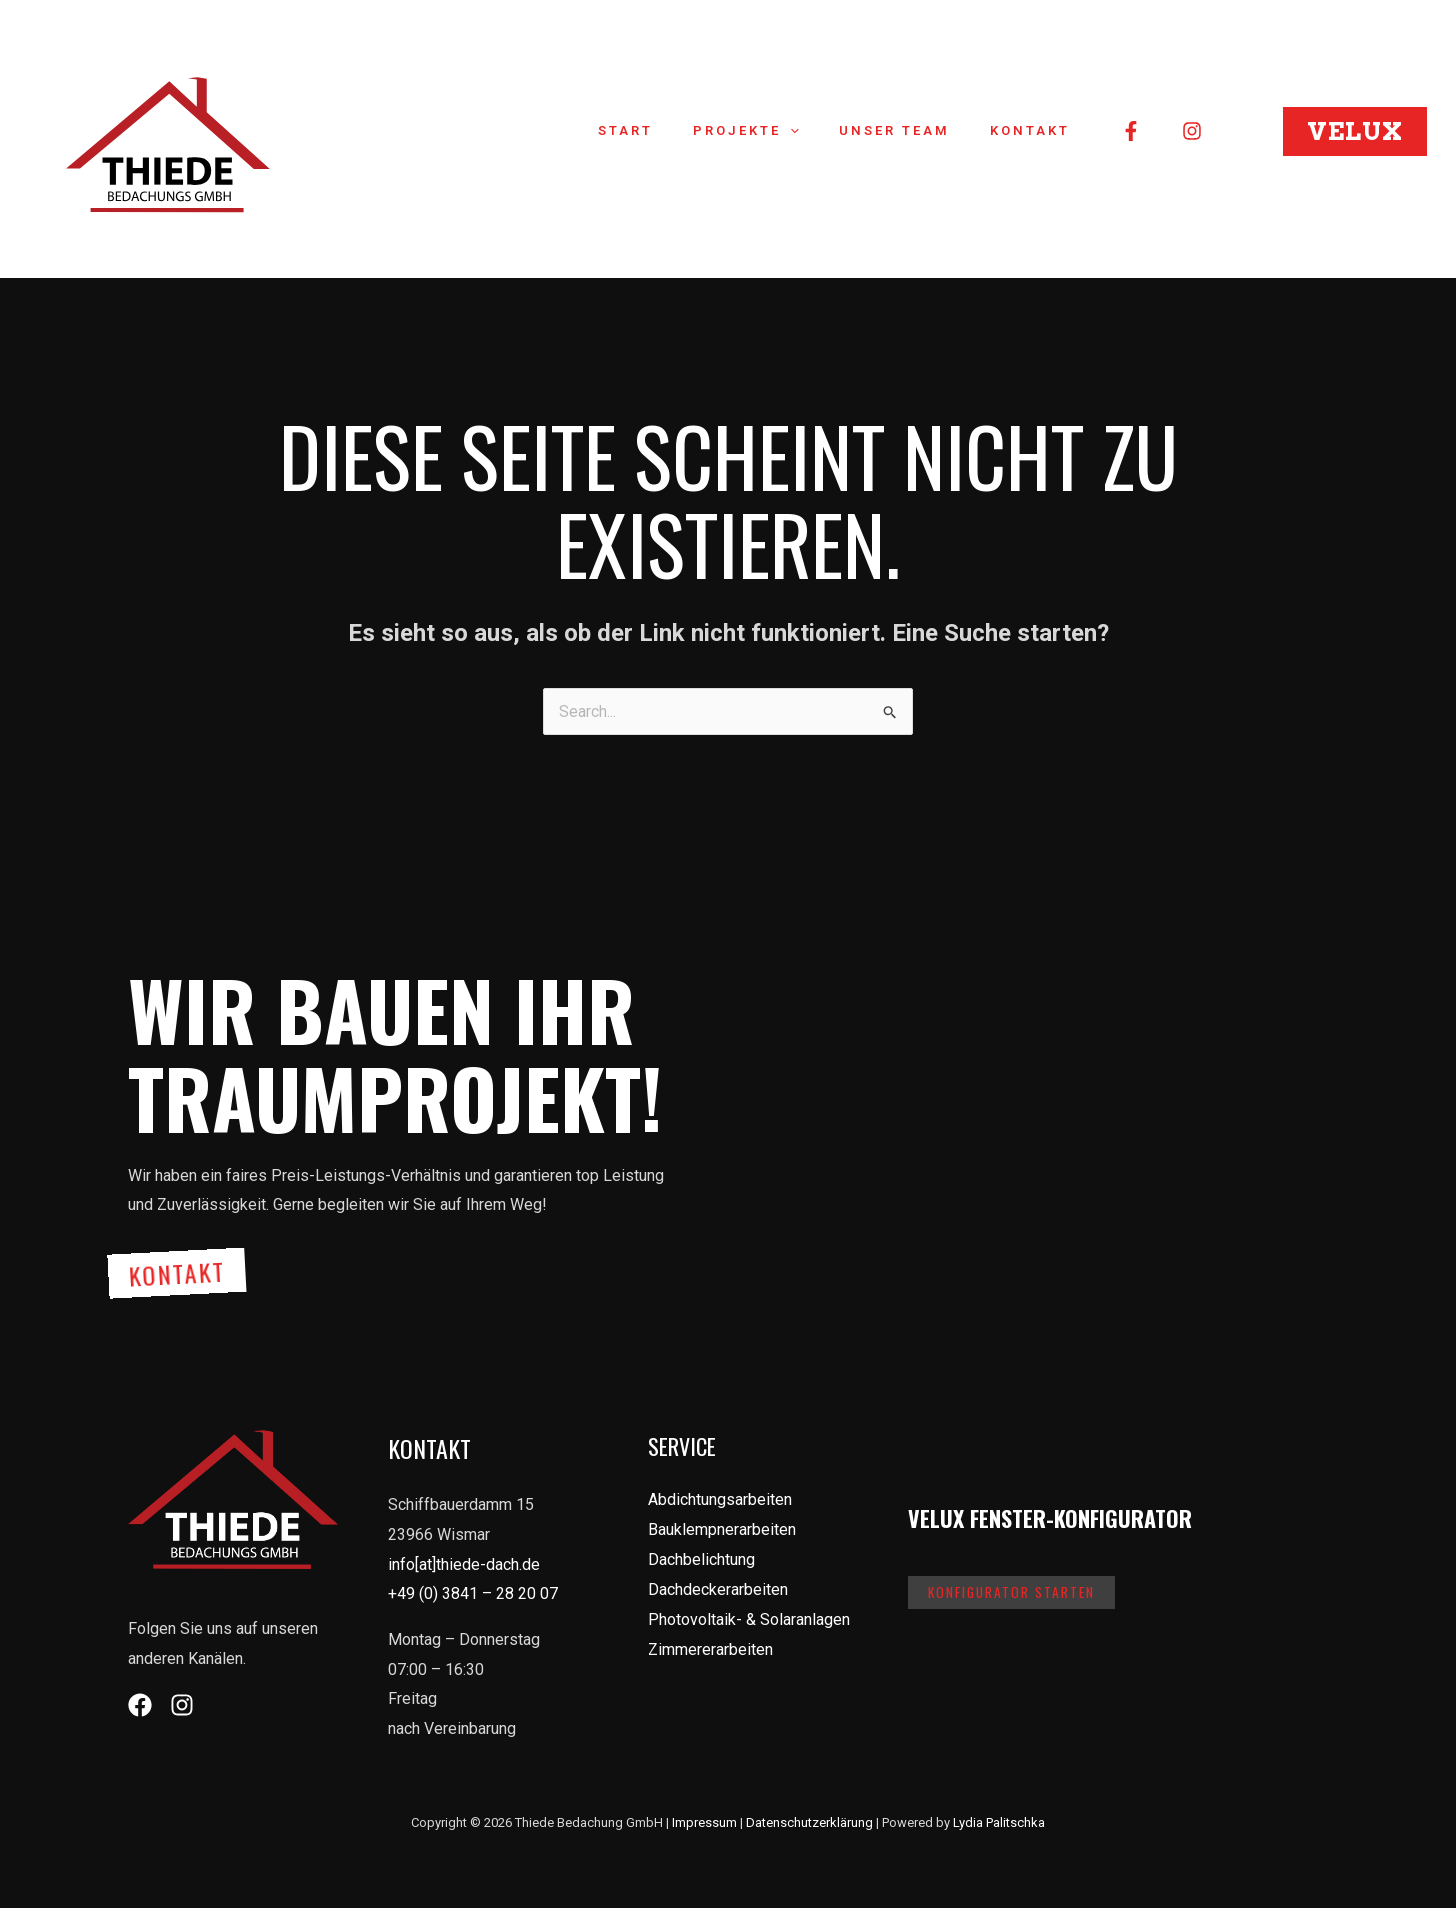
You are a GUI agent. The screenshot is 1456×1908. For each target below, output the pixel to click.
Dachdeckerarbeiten (718, 1586)
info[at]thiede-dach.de (464, 1561)
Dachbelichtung (701, 1556)
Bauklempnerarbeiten (722, 1527)
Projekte (781, 131)
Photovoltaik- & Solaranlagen (749, 1616)
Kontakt (1037, 130)
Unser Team (915, 130)
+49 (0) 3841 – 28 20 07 (473, 1591)
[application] (825, 131)
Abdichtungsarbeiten (720, 1497)
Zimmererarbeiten (710, 1645)
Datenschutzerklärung (809, 1819)
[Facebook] (1131, 131)
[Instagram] (1192, 131)
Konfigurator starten (1014, 1590)
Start (674, 130)
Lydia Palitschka (999, 1819)
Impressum (704, 1819)
